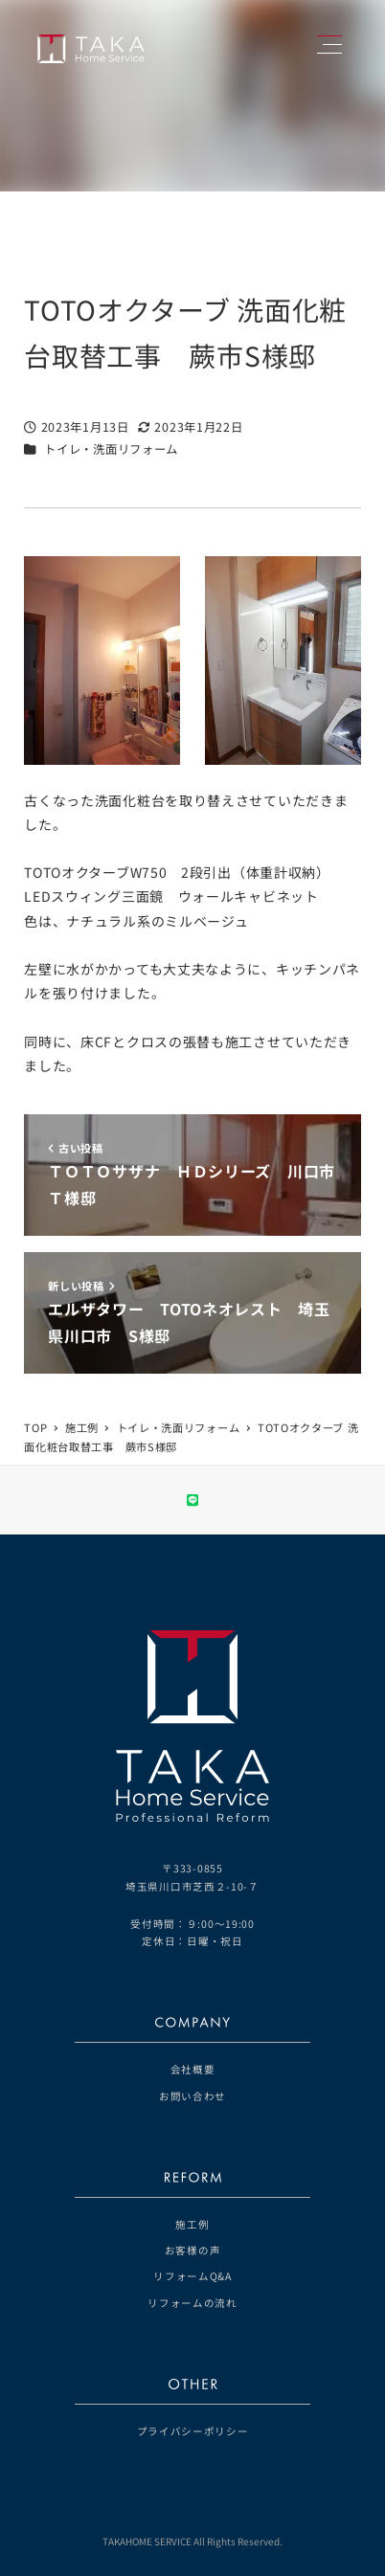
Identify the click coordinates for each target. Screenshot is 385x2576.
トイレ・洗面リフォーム (111, 449)
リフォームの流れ (192, 2303)
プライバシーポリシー (193, 2431)
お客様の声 (193, 2250)
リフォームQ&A (192, 2276)
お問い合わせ (192, 2096)
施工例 (192, 2224)
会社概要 (192, 2069)
